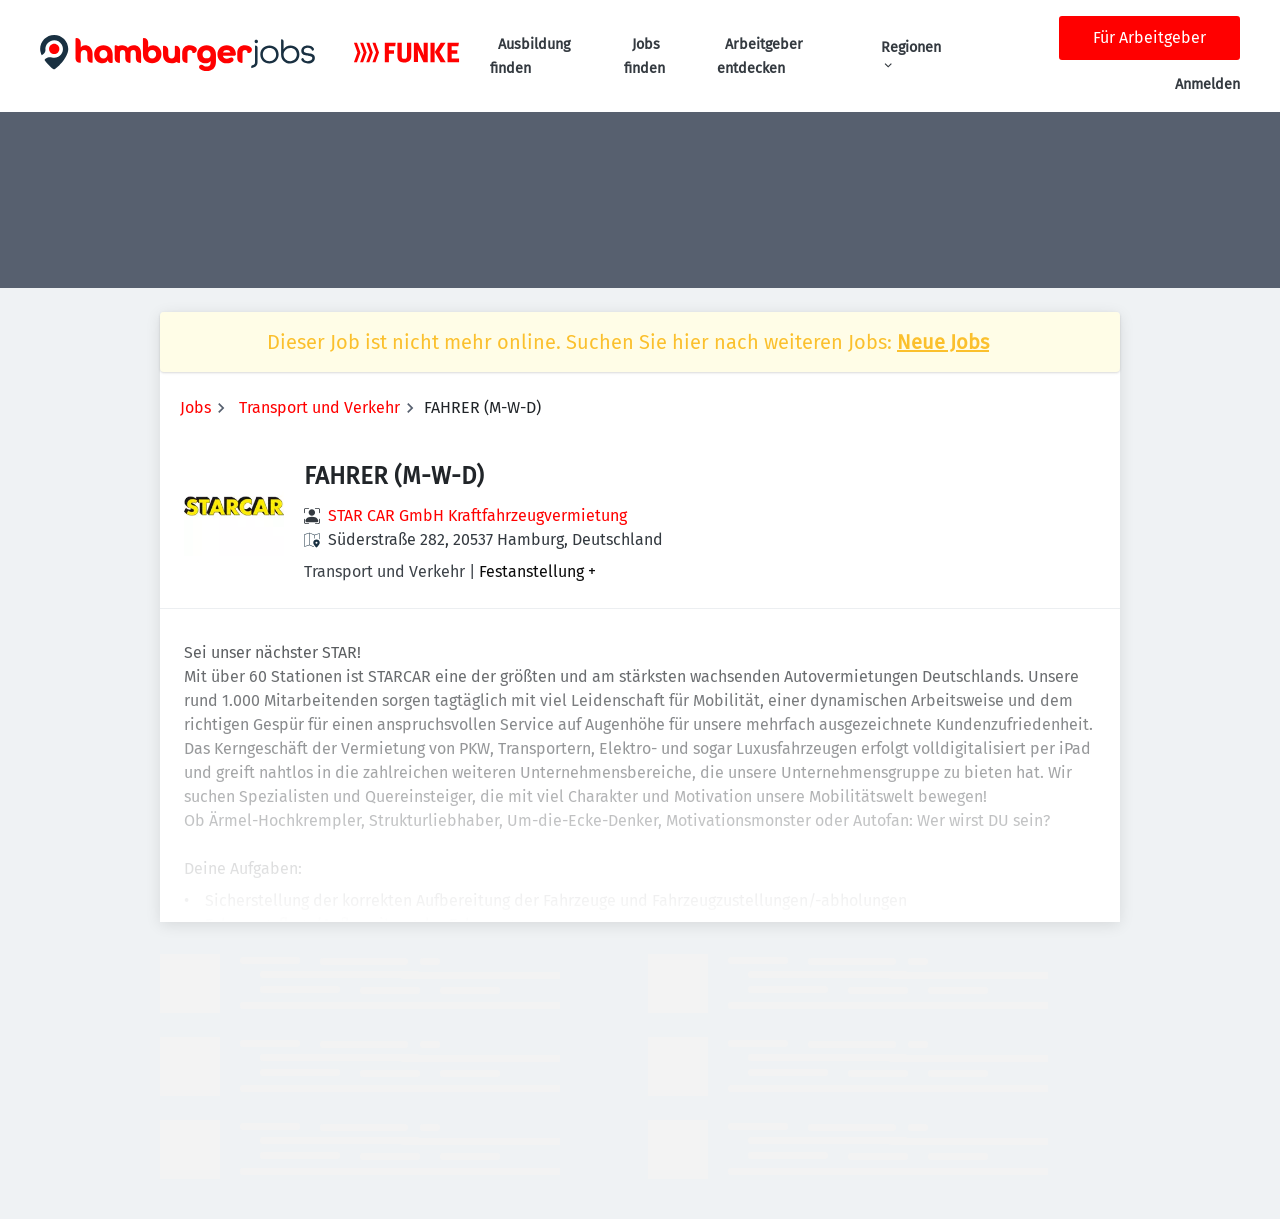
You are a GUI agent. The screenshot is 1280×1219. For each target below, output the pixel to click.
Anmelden (1207, 84)
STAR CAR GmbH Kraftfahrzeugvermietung (477, 515)
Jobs (195, 407)
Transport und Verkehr (319, 407)
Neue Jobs (943, 342)
